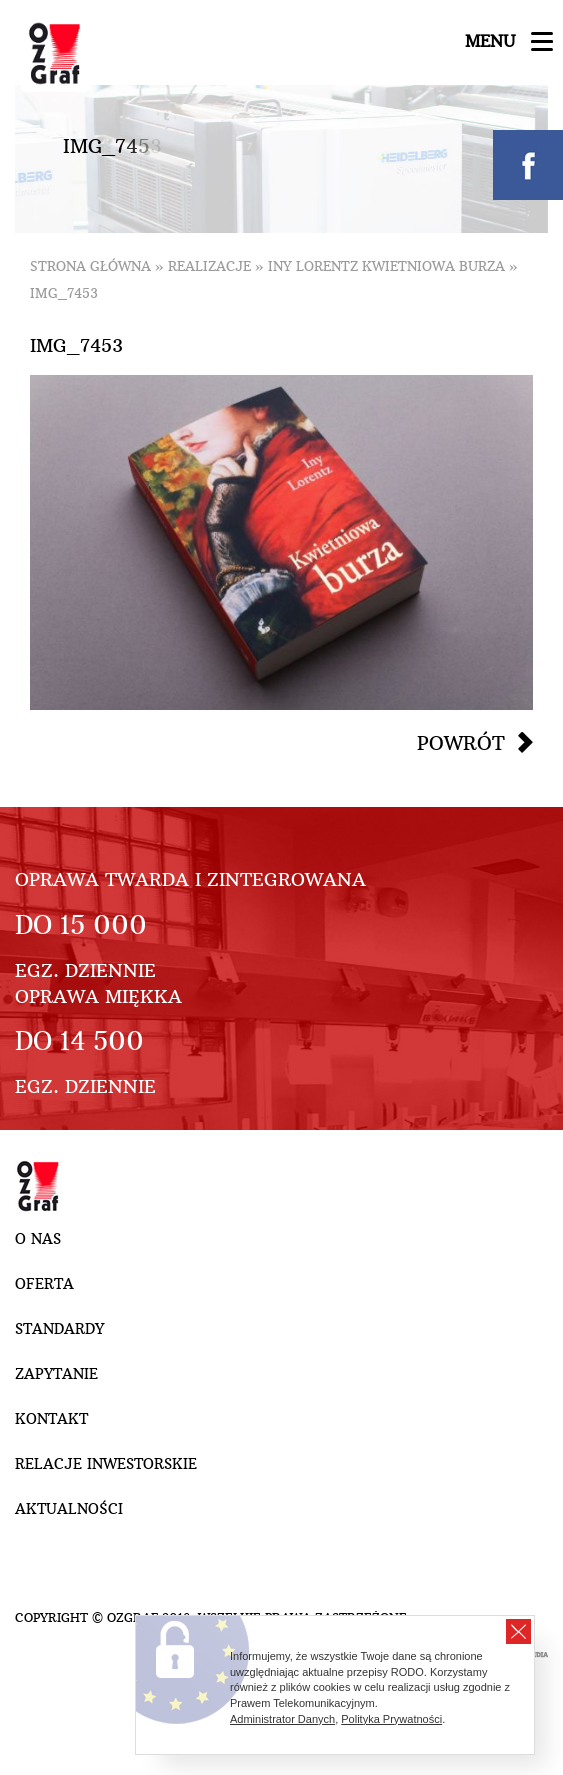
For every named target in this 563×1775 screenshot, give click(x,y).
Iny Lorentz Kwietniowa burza (386, 266)
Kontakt (51, 1419)
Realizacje (209, 266)
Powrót (461, 743)
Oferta (44, 1284)
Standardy (59, 1329)
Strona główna (90, 266)
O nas (38, 1239)
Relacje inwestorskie (106, 1464)
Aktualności (69, 1509)
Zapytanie (56, 1374)
